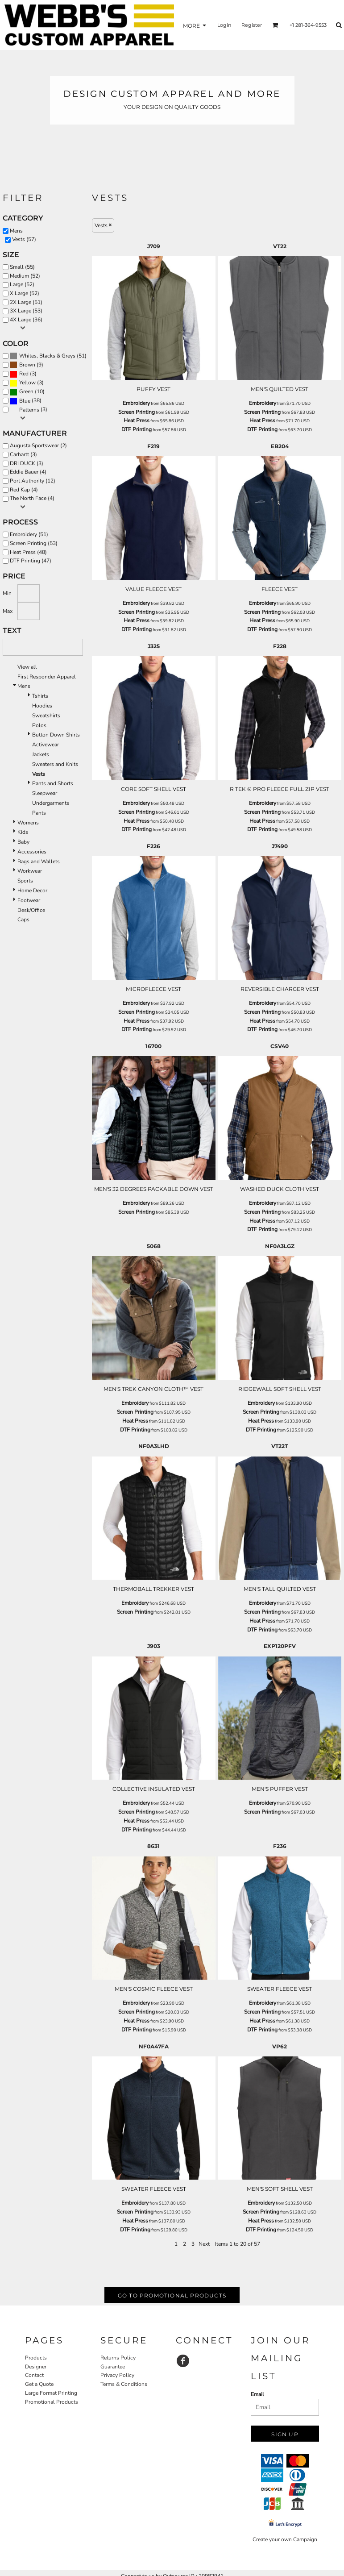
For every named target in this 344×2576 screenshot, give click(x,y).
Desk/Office (31, 910)
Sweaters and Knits (55, 764)
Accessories (31, 851)
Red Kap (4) (24, 489)
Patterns (29, 409)
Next (204, 2243)
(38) (25, 400)
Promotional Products (51, 2401)
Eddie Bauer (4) (28, 471)
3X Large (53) (26, 310)
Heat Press (136, 420)
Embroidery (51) (29, 534)
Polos (39, 725)
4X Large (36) (26, 319)
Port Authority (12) (32, 480)
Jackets (40, 754)
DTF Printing (136, 429)
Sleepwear (44, 793)
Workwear (29, 870)
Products (36, 2357)
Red (24, 373)
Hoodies (42, 705)
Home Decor (32, 890)
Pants (39, 812)
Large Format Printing (51, 2393)
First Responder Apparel (46, 676)
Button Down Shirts (56, 734)
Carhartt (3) (23, 454)
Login (224, 25)
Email (257, 2394)
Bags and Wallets (38, 861)
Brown (27, 364)
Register (251, 25)
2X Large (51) (26, 302)
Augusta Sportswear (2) (38, 445)
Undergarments (50, 803)
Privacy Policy (117, 2375)
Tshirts (40, 695)
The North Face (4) (32, 498)
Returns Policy (118, 2357)
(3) (23, 374)
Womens (28, 822)
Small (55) (22, 267)
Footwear (28, 900)
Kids (22, 832)
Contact (34, 2375)
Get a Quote (39, 2384)
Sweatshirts (46, 715)
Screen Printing (136, 412)
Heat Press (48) (28, 552)
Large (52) (22, 284)
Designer (35, 2366)
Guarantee (112, 2366)
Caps (23, 919)
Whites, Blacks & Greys (47, 355)
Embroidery (136, 403)
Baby (23, 841)
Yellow (27, 382)
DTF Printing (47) (30, 560)
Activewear (45, 744)
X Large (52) (24, 293)
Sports (25, 880)
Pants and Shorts (52, 783)
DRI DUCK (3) (26, 463)
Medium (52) (25, 275)
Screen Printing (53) (34, 543)
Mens (16, 230)
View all (27, 666)
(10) (27, 391)
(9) (26, 365)
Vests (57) (24, 239)
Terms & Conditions (123, 2384)
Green (26, 391)
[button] (275, 25)
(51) (48, 356)
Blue (24, 400)
